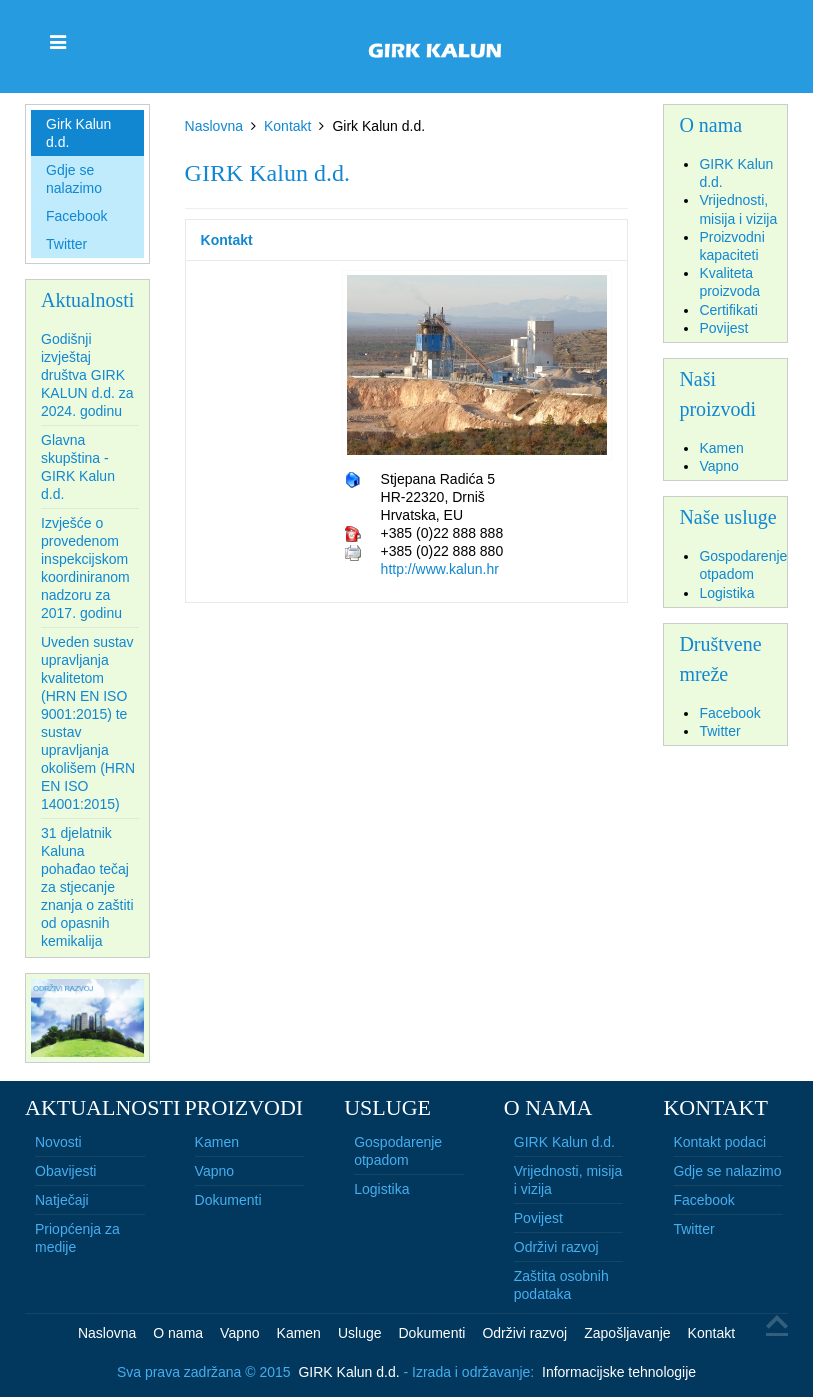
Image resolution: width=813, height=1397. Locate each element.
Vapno (214, 1171)
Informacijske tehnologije (619, 1372)
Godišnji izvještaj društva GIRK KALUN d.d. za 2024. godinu (87, 375)
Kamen (217, 1142)
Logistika (381, 1189)
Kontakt (287, 126)
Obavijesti (65, 1171)
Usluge (360, 1333)
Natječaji (62, 1200)
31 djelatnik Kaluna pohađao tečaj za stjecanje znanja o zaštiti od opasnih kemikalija (87, 887)
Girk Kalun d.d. (78, 133)
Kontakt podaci (719, 1142)
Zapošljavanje (627, 1333)
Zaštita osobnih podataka (561, 1285)
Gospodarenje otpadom (398, 1151)
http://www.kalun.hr (440, 569)
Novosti (58, 1142)
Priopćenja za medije (77, 1238)
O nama (178, 1333)
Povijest (538, 1218)
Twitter (66, 244)
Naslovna (214, 126)
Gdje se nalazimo (74, 179)
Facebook (76, 216)
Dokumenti (228, 1200)
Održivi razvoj (556, 1247)
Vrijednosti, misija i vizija (568, 1180)
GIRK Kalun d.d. (564, 1142)
